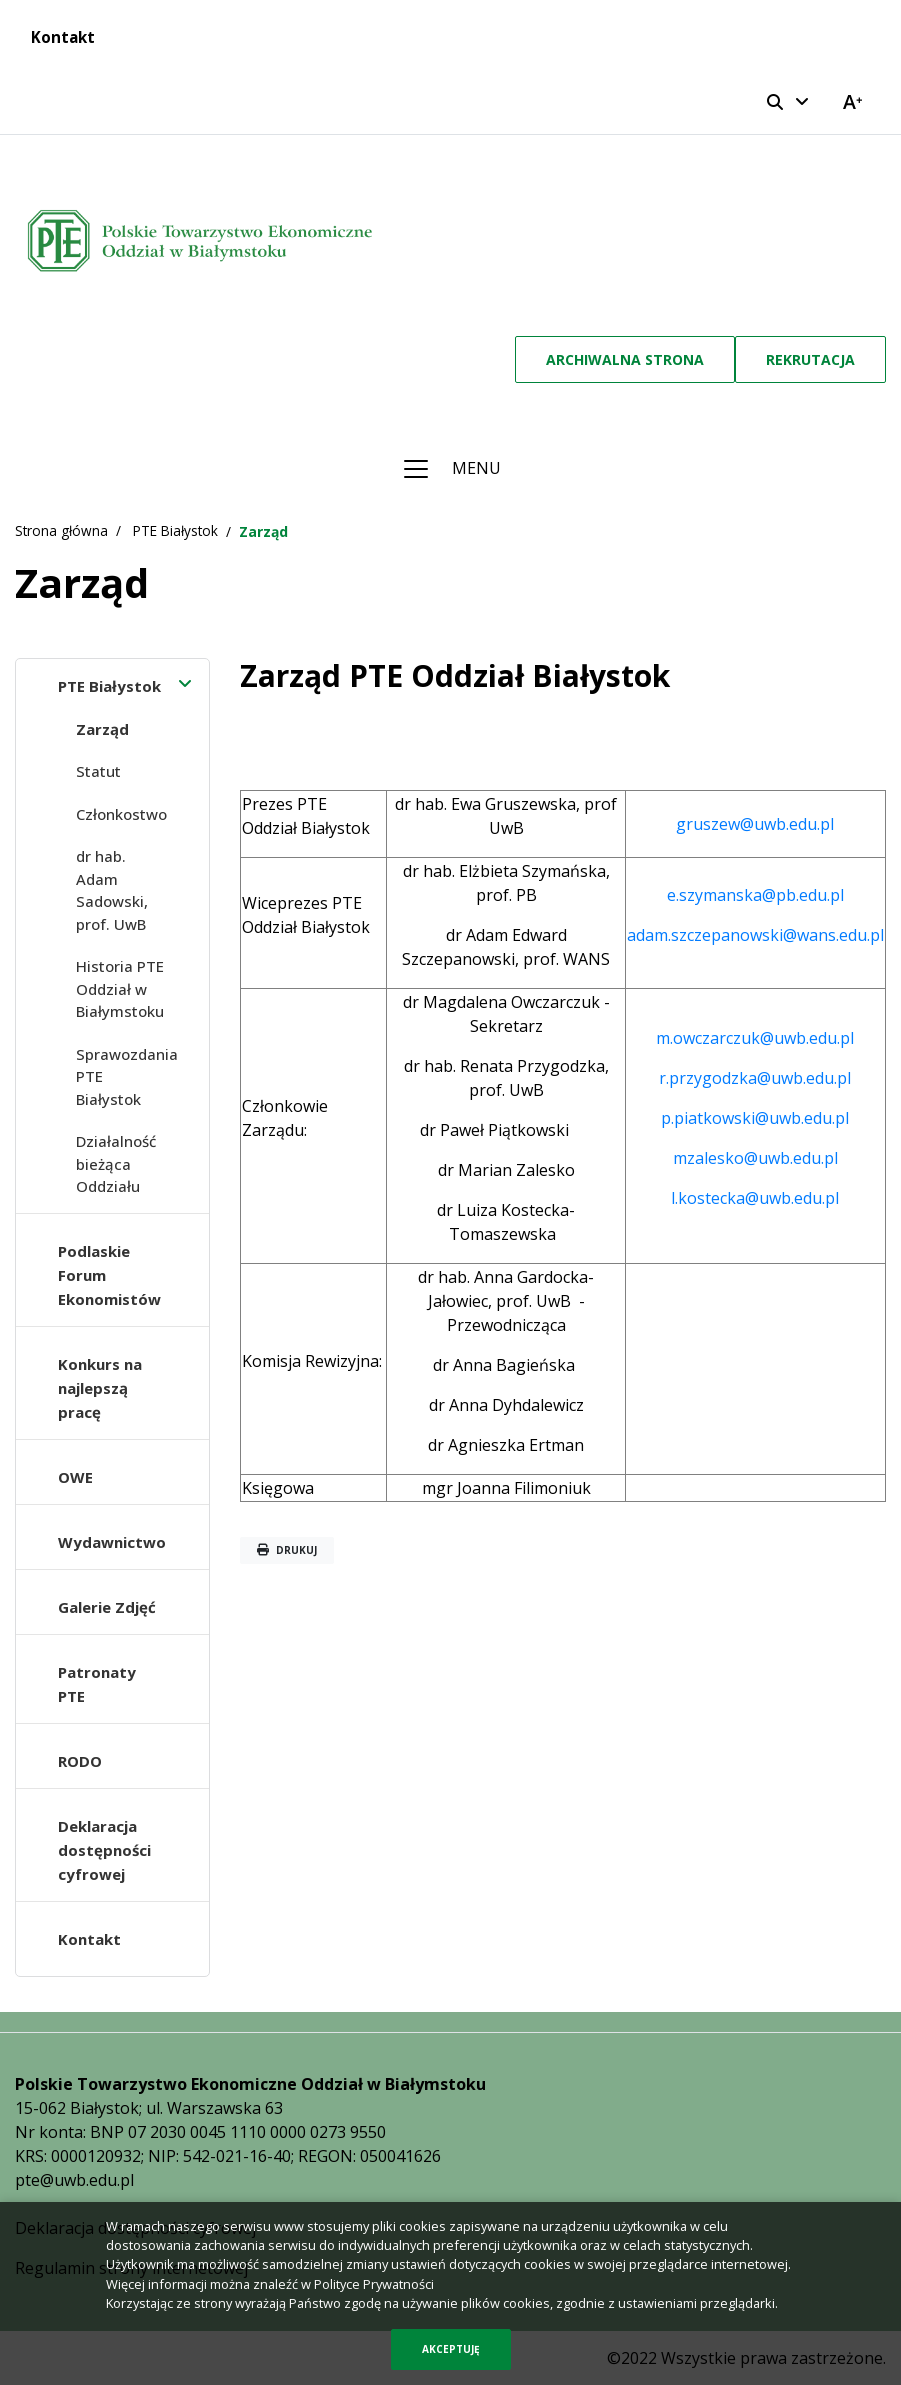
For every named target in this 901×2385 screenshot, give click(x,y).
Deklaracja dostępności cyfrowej (104, 1850)
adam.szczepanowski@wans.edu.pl (755, 935)
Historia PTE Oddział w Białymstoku (120, 988)
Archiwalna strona (625, 359)
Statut (98, 771)
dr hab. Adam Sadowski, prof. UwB (112, 890)
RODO (80, 1761)
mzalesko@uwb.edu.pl (755, 1158)
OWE (75, 1477)
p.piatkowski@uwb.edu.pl (755, 1118)
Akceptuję (451, 2349)
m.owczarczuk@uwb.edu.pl (755, 1038)
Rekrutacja (810, 359)
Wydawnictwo (112, 1542)
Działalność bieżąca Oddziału (116, 1163)
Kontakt (63, 37)
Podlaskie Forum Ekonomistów (109, 1275)
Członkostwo (121, 814)
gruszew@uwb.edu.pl (755, 824)
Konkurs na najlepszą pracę (100, 1388)
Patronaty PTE (97, 1684)
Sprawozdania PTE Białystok (127, 1076)
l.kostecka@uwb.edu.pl (755, 1198)
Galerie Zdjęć (107, 1607)
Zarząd (102, 729)
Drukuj (287, 1550)
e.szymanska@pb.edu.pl (755, 895)
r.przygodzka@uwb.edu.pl (755, 1078)
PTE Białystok (109, 686)
